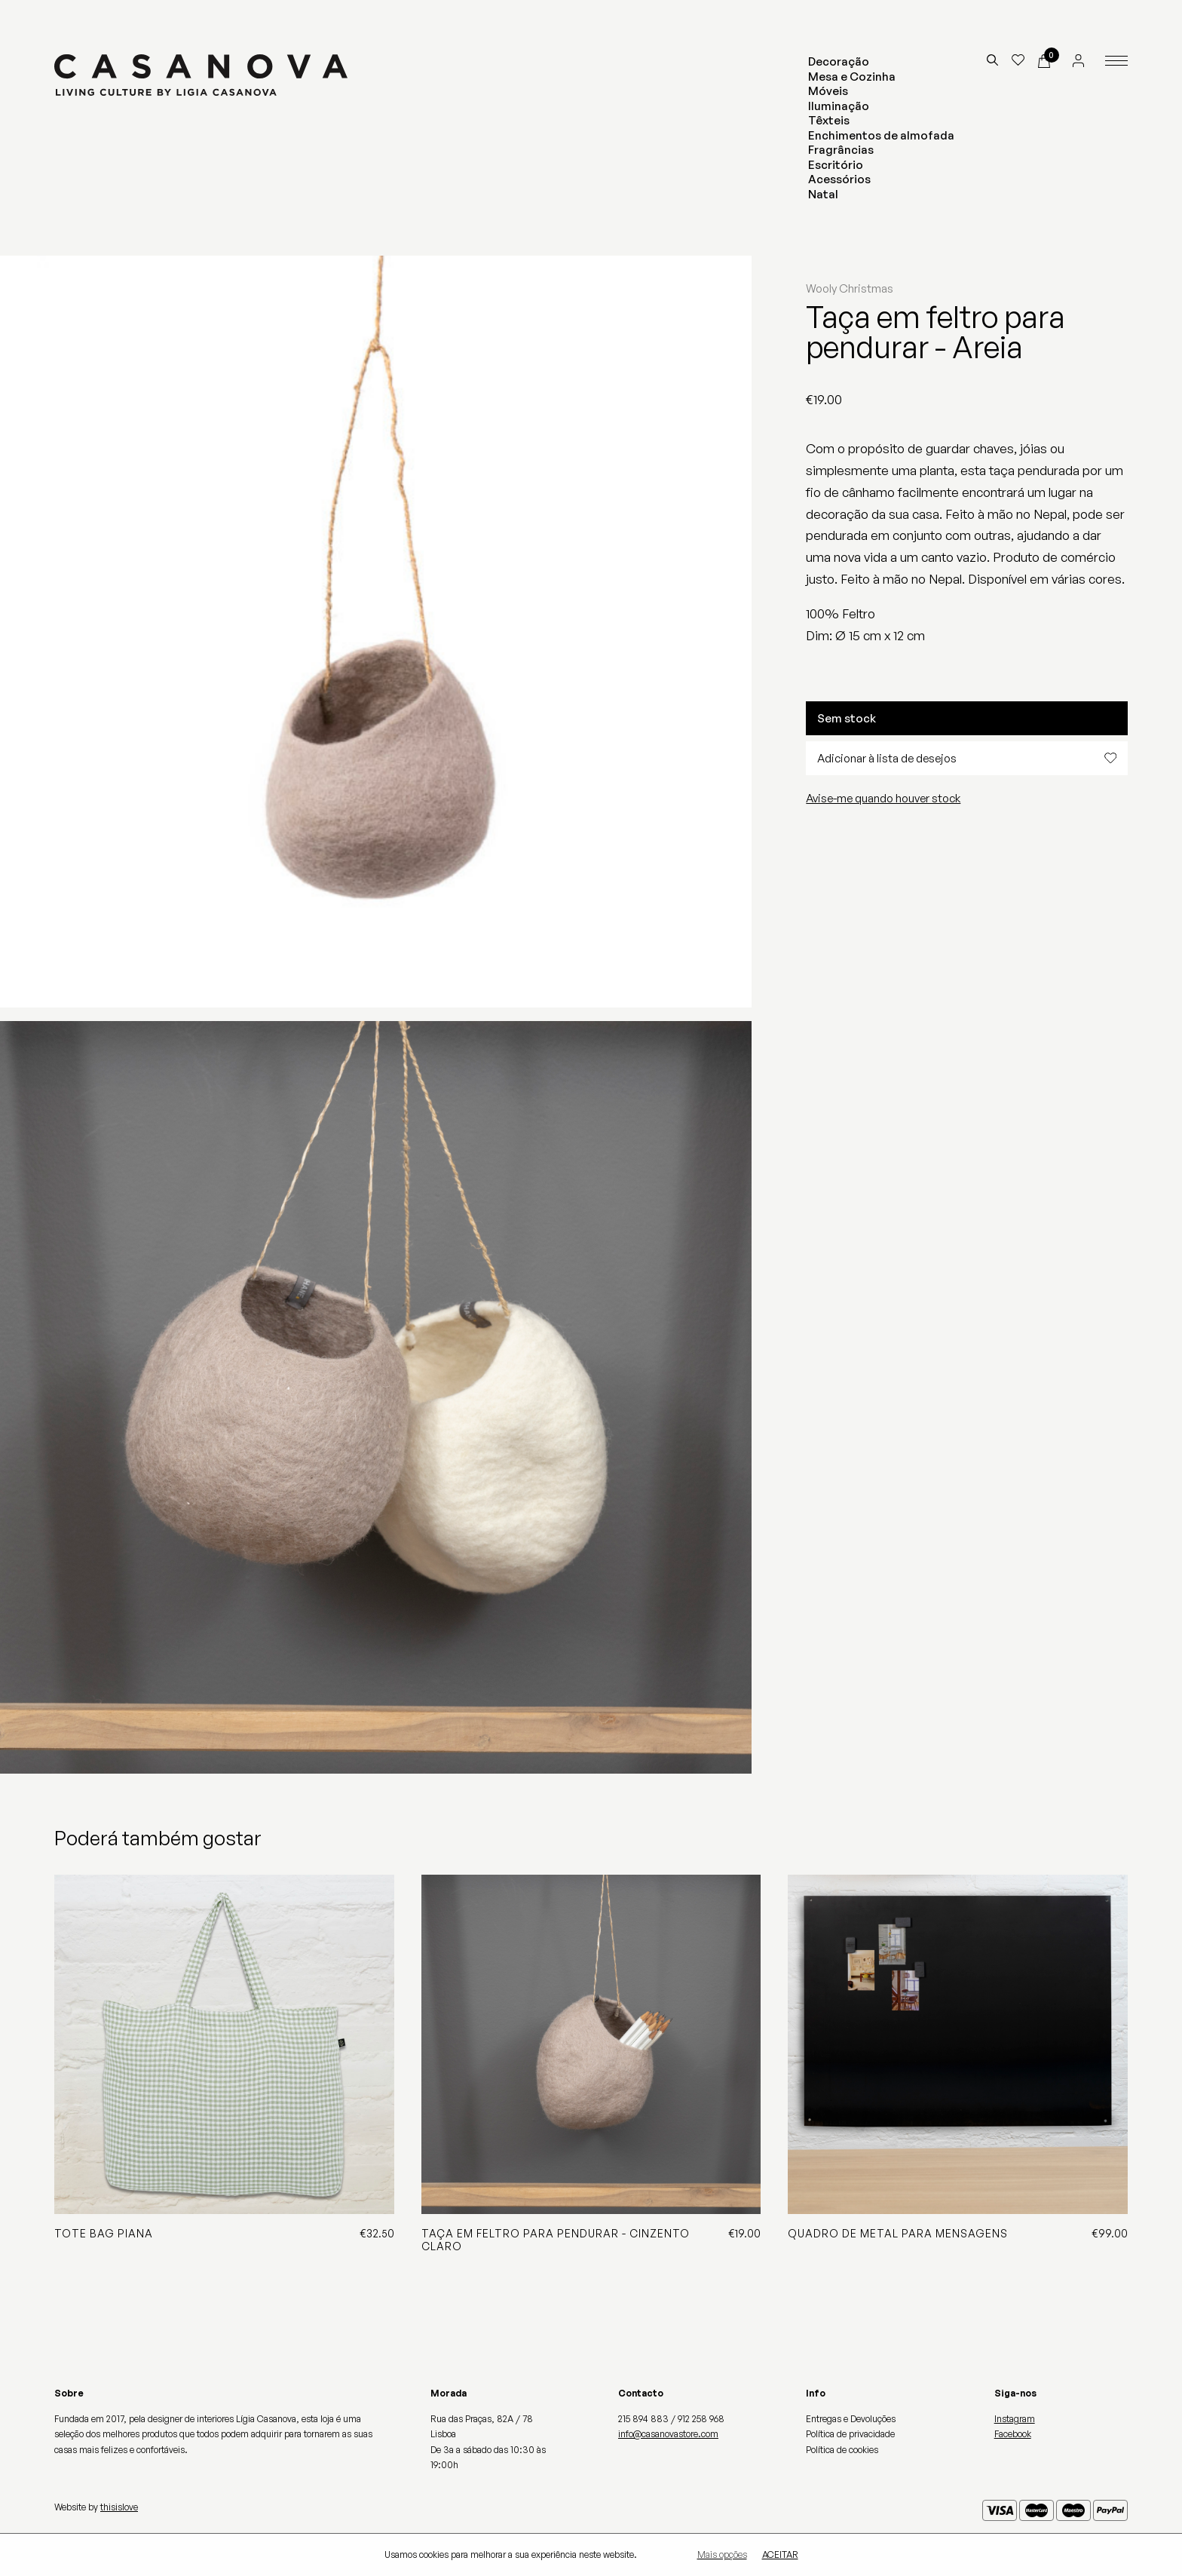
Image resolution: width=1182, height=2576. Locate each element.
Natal (823, 194)
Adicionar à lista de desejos (966, 758)
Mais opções (722, 2554)
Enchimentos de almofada (881, 135)
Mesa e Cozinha (852, 76)
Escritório (835, 165)
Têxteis (829, 120)
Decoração (838, 61)
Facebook (1012, 2434)
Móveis (828, 91)
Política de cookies (842, 2449)
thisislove (119, 2507)
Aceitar (780, 2554)
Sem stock (846, 718)
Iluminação (838, 106)
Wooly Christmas (849, 288)
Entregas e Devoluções (851, 2418)
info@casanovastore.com (668, 2434)
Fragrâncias (841, 150)
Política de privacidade (850, 2434)
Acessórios (839, 179)
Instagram (1014, 2418)
